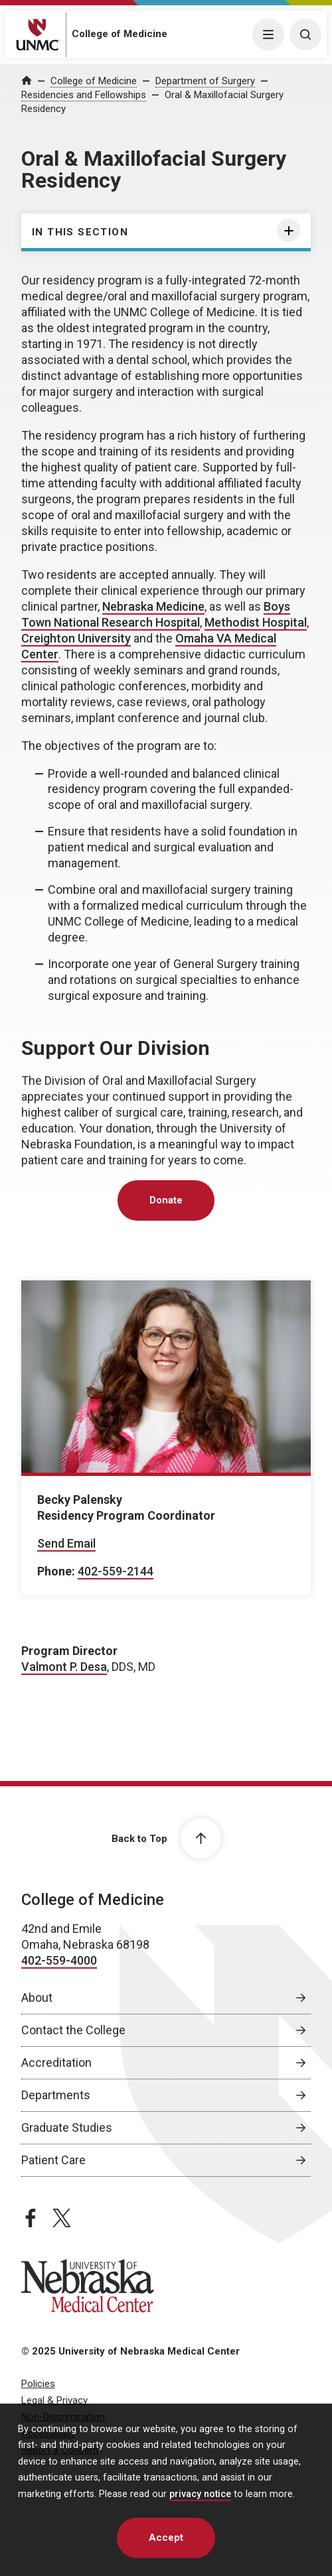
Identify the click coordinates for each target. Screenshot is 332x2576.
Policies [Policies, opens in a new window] (38, 2384)
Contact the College (73, 2030)
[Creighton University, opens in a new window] (76, 638)
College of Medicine (119, 34)
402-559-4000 (59, 1960)
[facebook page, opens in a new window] (30, 2218)
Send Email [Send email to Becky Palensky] (66, 1543)
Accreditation (56, 2062)
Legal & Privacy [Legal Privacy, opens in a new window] (54, 2400)
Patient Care (53, 2160)
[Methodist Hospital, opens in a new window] (256, 623)
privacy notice (200, 2494)
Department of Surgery (205, 81)
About (36, 1997)
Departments (55, 2095)
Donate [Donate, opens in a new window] (166, 1200)
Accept (166, 2538)
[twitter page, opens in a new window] (61, 2218)
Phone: (56, 1571)
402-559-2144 (115, 1571)
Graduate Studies (66, 2127)
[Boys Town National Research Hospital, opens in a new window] (155, 615)
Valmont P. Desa (64, 1667)
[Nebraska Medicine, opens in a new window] (153, 607)
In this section (80, 232)
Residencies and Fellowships (83, 95)
